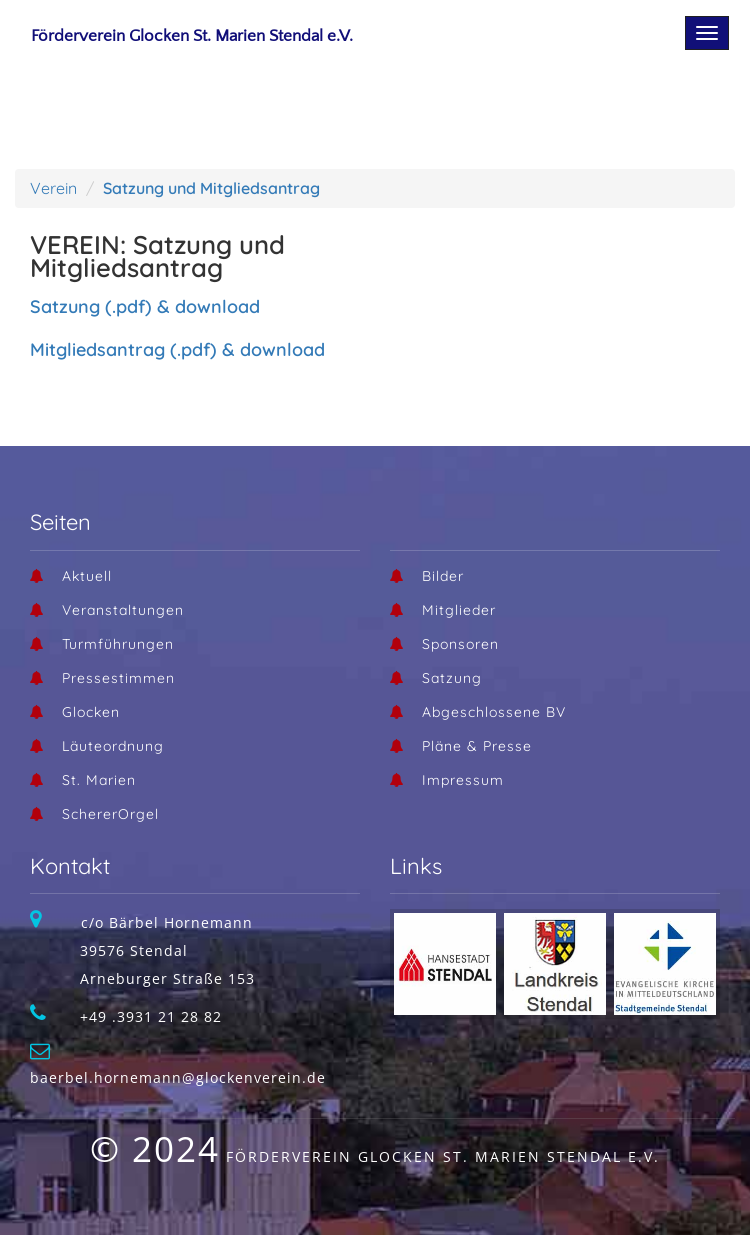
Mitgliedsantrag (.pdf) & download (177, 349)
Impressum (463, 780)
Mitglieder (459, 610)
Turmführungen (118, 644)
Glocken (91, 712)
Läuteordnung (113, 746)
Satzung (452, 678)
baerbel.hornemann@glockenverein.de (178, 1077)
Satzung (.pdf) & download (145, 306)
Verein (53, 188)
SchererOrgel (110, 814)
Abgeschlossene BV (494, 712)
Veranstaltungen (123, 610)
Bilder (443, 576)
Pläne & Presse (477, 746)
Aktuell (87, 576)
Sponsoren (460, 644)
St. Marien (99, 780)
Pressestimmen (118, 678)
